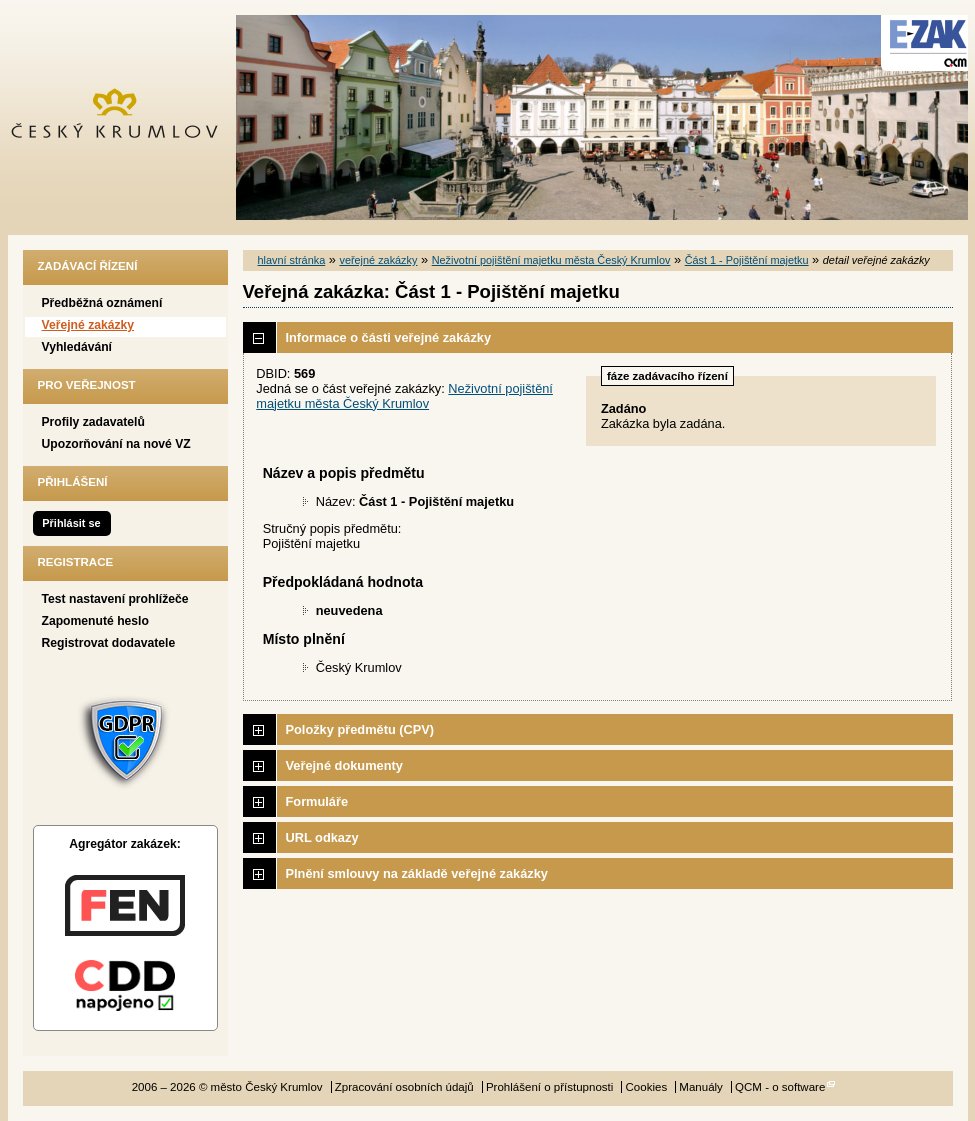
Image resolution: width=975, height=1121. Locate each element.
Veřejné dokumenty (344, 765)
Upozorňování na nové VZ (116, 444)
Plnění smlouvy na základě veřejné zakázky (417, 873)
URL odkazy (322, 837)
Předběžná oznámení (102, 303)
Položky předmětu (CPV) (360, 729)
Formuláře (317, 801)
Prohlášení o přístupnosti (549, 1087)
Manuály (701, 1087)
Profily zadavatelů (93, 422)
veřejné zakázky (378, 260)
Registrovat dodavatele (109, 643)
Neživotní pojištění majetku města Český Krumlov (551, 260)
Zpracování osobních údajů (404, 1087)
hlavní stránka (292, 260)
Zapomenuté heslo (95, 621)
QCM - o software (780, 1087)
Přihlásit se (71, 523)
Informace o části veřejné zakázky (389, 337)
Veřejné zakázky (88, 325)
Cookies (647, 1087)
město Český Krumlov (125, 117)
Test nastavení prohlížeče (115, 599)
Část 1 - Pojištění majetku (747, 260)
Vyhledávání (77, 347)
